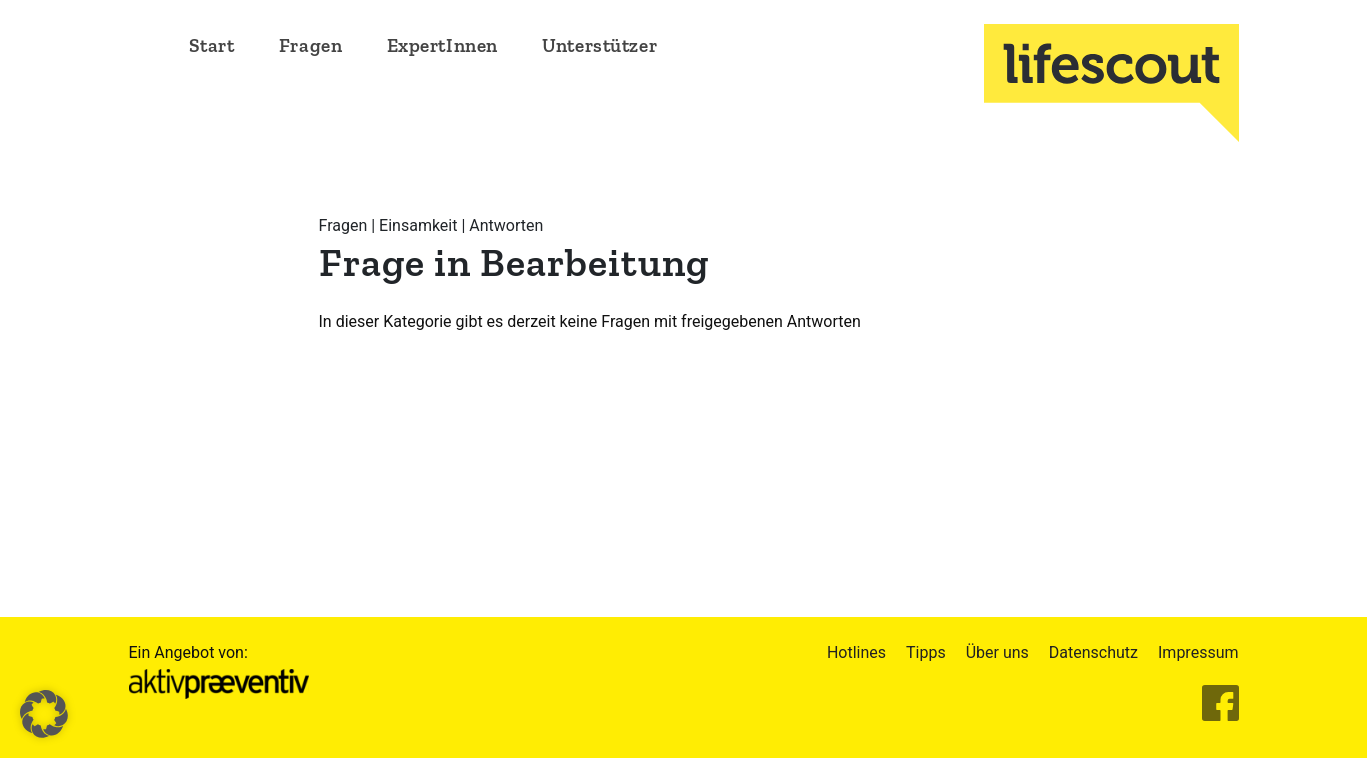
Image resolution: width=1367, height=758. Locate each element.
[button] (44, 714)
